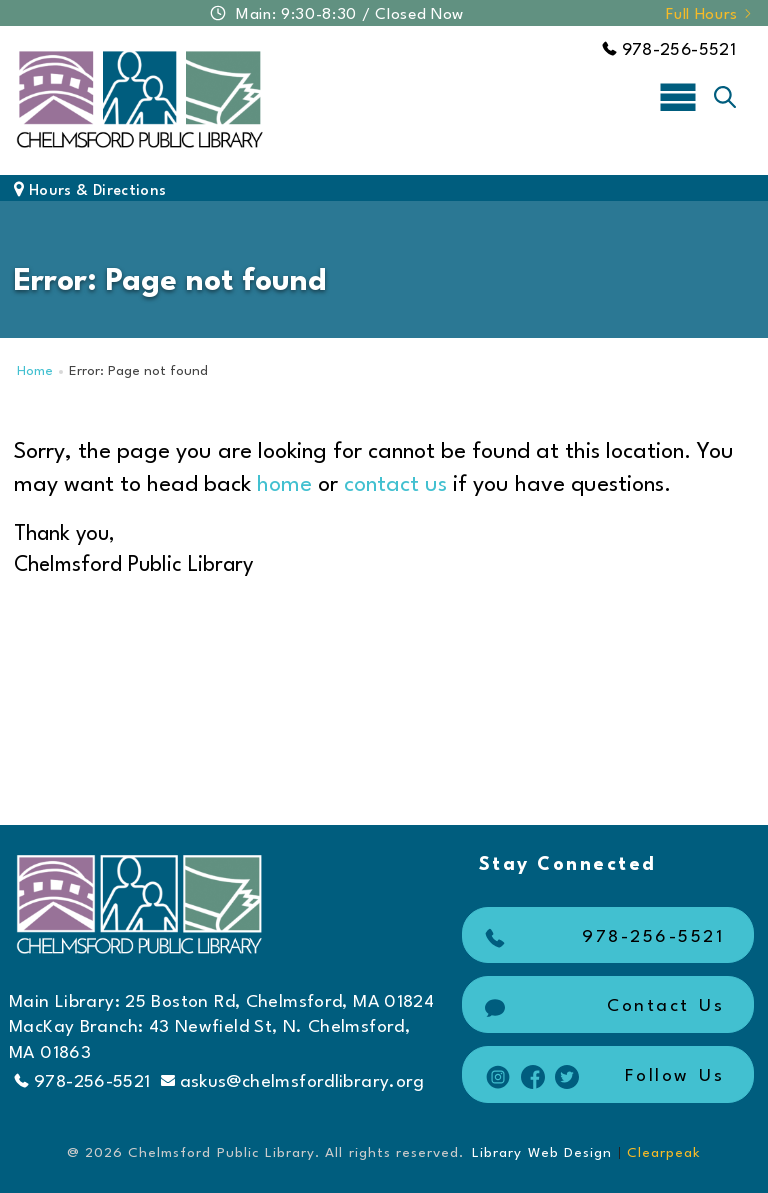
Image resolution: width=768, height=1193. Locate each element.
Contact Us (602, 1007)
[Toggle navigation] (678, 96)
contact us (395, 485)
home (284, 485)
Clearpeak (664, 1153)
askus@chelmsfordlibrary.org (293, 1081)
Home (35, 371)
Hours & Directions (90, 191)
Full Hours (710, 15)
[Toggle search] (725, 97)
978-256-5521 (669, 50)
